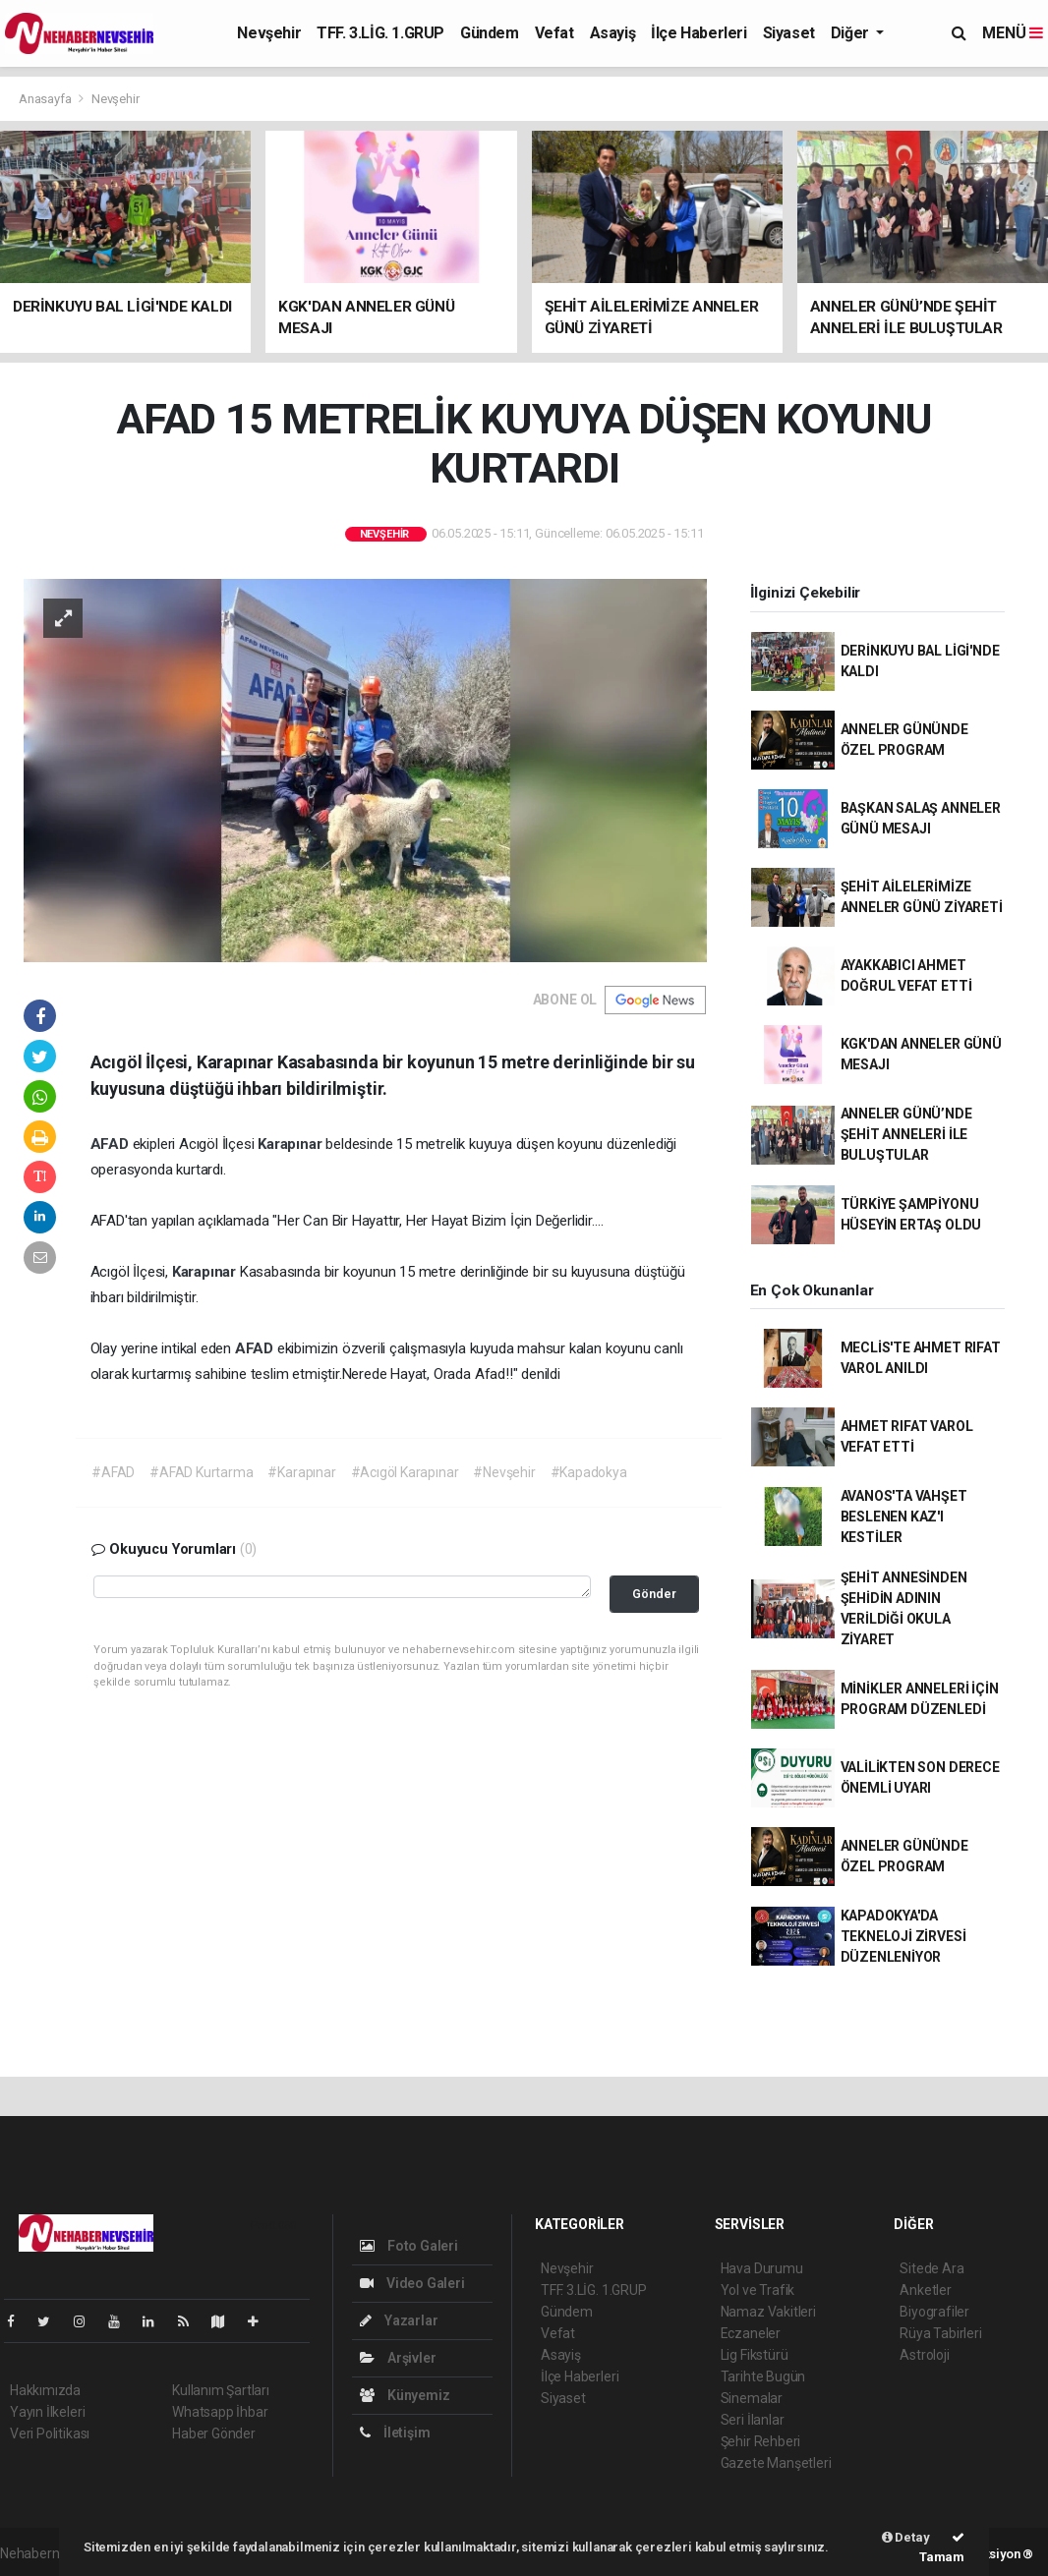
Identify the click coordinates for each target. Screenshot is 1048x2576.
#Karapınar (301, 1472)
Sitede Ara (931, 2268)
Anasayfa (46, 98)
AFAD (111, 1144)
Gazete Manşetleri (776, 2463)
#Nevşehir (504, 1472)
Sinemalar (752, 2398)
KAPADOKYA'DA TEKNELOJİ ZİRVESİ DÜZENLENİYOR (903, 1936)
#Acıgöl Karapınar (405, 1472)
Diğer (852, 33)
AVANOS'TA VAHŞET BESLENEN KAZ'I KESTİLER (904, 1516)
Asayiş (613, 33)
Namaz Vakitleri (768, 2311)
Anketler (925, 2290)
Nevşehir (269, 33)
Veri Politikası (49, 2433)
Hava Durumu (762, 2268)
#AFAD (113, 1472)
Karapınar (291, 1144)
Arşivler (398, 2358)
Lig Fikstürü (754, 2355)
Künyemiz (404, 2395)
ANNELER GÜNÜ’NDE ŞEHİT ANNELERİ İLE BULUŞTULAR (906, 1134)
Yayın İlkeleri (47, 2412)
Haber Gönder (214, 2433)
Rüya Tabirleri (940, 2333)
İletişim (395, 2432)
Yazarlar (398, 2320)
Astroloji (924, 2355)
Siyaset (789, 33)
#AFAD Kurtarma (201, 1472)
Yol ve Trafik (758, 2290)
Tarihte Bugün (763, 2376)
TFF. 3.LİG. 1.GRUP (380, 33)
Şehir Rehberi (761, 2441)
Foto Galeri (409, 2246)
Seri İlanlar (753, 2420)
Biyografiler (934, 2311)
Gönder (654, 1593)
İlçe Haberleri (698, 33)
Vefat (554, 33)
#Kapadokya (589, 1472)
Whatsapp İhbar (219, 2412)
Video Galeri (412, 2283)
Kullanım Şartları (220, 2390)
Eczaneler (751, 2333)
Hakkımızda (45, 2390)
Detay (906, 2537)
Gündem (489, 33)
